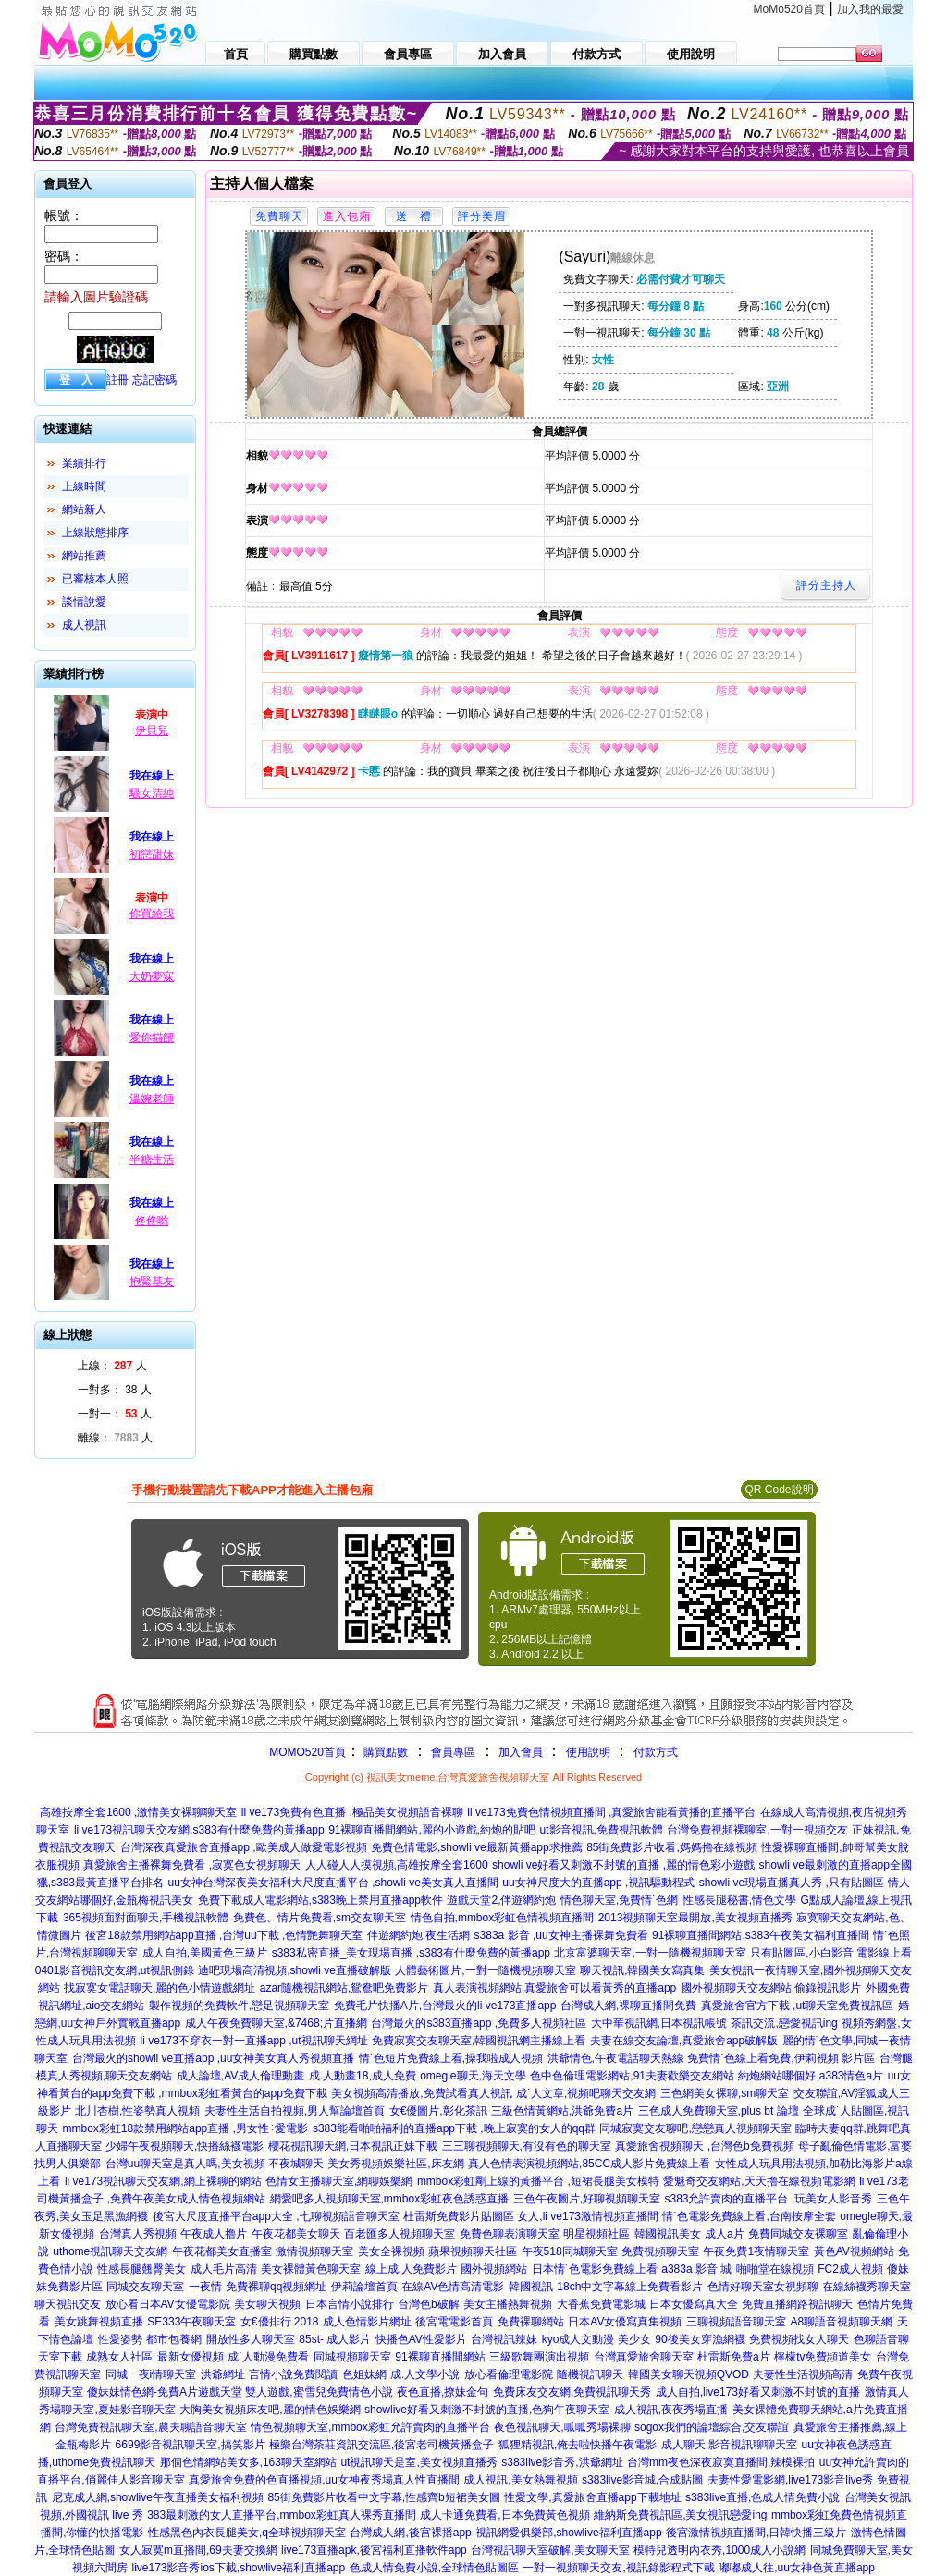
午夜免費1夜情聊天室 (756, 2251)
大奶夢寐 (151, 976)
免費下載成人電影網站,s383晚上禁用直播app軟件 (320, 1900)
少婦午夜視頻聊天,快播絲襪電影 (184, 2146)
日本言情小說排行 (349, 2304)
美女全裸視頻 (391, 2251)
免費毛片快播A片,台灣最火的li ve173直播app (445, 2005)
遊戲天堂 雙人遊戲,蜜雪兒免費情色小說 (295, 2392)
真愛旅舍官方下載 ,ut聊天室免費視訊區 (797, 2005)
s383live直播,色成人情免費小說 (762, 2497)
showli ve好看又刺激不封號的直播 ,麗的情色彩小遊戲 (623, 1864)
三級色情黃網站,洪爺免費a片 (562, 2110)
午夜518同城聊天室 (570, 2251)
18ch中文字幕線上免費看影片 (630, 2286)
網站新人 (84, 509)
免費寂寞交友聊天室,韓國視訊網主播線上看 (478, 2040)
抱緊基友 (151, 1281)
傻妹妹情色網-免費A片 (142, 2392)
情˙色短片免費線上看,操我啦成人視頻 (451, 2058)
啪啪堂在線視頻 (775, 2269)
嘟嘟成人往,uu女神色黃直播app (797, 2567)
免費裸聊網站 (531, 2321)
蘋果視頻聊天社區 (472, 2251)
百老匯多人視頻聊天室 (399, 2233)
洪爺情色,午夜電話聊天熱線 (615, 2058)
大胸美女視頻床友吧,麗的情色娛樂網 (269, 2409)
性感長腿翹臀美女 (141, 2269)
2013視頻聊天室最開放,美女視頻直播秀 (695, 1917)
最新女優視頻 (190, 2356)
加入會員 (520, 1752)
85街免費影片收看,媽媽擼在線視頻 (671, 1847)
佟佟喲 (151, 1220)
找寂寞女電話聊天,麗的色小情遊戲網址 (159, 1987)
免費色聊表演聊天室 (510, 2233)
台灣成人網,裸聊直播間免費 (628, 2005)
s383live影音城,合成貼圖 (642, 2479)
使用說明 (588, 1752)
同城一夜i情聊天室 (151, 2374)
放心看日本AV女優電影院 (167, 2304)
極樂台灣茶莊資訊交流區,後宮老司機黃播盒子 (381, 2444)
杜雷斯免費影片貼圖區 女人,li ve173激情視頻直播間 (530, 2216)
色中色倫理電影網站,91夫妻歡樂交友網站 (632, 2075)
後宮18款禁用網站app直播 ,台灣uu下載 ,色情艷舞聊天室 (224, 1935)
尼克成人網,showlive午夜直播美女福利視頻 (158, 2497)
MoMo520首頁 (789, 9)
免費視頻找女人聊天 (799, 2339)
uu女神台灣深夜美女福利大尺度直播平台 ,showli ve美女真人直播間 (333, 1882)
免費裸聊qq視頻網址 (276, 2286)
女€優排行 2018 (279, 2321)
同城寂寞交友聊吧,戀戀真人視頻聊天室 (695, 2128)
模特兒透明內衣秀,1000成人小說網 (719, 2550)
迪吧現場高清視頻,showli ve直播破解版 (294, 1970)
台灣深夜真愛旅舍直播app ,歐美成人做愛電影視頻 (243, 1847)
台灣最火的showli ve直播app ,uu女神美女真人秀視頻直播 (213, 2058)
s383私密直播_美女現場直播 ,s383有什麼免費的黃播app (411, 1952)
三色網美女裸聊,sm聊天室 (724, 2093)
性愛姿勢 (120, 2339)
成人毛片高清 (224, 2269)
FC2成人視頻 (850, 2269)
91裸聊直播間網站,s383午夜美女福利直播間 (760, 1935)
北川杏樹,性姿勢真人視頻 (137, 2110)
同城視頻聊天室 (352, 2356)
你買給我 (151, 913)
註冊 (117, 380)
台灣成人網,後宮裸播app (410, 2532)
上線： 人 (112, 1365)
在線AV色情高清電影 (452, 2286)
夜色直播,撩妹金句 (442, 2392)
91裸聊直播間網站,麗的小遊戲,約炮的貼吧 (431, 1829)
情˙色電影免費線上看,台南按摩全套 (748, 2216)
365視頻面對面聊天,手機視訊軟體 (145, 1917)
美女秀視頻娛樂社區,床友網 (395, 2163)
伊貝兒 (151, 730)
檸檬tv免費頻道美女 (822, 2356)
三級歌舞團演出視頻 (539, 2356)
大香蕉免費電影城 (601, 2304)
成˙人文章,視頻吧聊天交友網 (586, 2093)
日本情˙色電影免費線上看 (595, 2269)
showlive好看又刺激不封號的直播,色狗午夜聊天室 (486, 2409)
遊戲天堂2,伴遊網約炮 (501, 1900)
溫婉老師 (151, 1098)
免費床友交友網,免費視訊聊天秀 (572, 2392)
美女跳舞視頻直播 (99, 2321)
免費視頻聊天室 (660, 2251)
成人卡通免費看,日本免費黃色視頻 (504, 2515)
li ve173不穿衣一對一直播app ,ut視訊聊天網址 (253, 2040)
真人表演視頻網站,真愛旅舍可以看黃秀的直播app (554, 1987)
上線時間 (84, 486)
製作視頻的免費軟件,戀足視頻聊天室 (239, 2005)
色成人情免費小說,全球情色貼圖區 (434, 2567)
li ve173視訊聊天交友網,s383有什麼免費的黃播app (199, 1829)
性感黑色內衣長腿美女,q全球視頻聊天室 (247, 2532)
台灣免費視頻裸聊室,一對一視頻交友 (757, 1829)
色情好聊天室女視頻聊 (762, 2286)
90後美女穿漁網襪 (699, 2339)
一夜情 (205, 2286)
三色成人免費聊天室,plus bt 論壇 (718, 2110)
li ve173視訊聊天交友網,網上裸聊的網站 (163, 2181)
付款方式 (655, 1752)
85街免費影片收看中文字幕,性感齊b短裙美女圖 (383, 2497)
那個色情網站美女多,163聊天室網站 (248, 2462)
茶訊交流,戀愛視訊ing (784, 2023)
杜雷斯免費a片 (733, 2356)
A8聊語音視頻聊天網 (841, 2321)
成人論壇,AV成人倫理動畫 (240, 2075)
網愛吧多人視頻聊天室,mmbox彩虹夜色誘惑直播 (390, 2198)
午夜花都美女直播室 (222, 2251)
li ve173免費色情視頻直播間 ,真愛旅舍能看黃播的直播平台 (611, 1812)
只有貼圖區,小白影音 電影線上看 (831, 1952)
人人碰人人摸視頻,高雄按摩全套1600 (396, 1864)
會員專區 (453, 1752)
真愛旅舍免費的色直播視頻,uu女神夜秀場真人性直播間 (324, 2479)
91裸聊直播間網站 (440, 2356)
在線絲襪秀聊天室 (866, 2286)
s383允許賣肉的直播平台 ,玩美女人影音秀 (768, 2198)
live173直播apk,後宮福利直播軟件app (374, 2550)
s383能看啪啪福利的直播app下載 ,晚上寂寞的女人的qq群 (454, 2128)
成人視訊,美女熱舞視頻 (520, 2479)
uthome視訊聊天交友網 (110, 2251)
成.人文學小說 (425, 2374)
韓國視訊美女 (667, 2233)
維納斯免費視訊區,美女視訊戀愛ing (680, 2515)
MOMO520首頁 (307, 1752)
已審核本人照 (95, 578)
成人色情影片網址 (367, 2321)
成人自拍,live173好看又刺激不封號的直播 (758, 2392)
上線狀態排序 (95, 532)
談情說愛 (84, 601)
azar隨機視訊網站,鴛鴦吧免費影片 (344, 1987)
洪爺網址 (223, 2374)
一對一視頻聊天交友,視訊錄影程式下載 (618, 2567)
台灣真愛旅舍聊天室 (644, 2356)
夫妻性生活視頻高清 (803, 2374)
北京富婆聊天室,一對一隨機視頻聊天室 (649, 1952)
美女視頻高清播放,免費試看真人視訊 (421, 2093)
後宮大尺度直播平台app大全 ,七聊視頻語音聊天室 (276, 2216)
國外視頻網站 (494, 2269)
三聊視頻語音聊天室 (736, 2321)
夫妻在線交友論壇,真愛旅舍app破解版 (684, 2040)
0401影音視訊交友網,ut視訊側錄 (114, 1970)
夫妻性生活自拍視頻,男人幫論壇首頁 (294, 2110)
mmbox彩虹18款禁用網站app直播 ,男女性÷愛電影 (186, 2128)
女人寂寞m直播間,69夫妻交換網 (198, 2550)
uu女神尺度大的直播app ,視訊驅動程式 (598, 1882)
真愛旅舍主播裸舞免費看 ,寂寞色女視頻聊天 (192, 1864)
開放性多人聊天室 (250, 2339)
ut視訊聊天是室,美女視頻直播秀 (418, 2462)
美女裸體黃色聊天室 (311, 2269)
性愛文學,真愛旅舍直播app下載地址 (592, 2497)
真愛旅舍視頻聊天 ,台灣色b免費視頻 (704, 2146)
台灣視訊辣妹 (504, 2339)
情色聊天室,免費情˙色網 (619, 1900)
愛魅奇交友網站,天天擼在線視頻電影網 (759, 2181)
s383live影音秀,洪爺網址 (561, 2462)
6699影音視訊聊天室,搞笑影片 (190, 2444)
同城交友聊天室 (145, 2286)
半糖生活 (151, 1159)
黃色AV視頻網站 (854, 2251)
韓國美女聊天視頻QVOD (688, 2374)
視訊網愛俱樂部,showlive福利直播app (568, 2532)
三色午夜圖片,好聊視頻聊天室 (586, 2198)
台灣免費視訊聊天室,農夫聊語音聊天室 (150, 2427)
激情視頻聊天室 (314, 2251)
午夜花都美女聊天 (296, 2233)
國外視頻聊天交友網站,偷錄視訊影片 (771, 1987)
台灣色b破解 (429, 2304)
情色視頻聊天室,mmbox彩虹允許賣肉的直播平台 (370, 2427)
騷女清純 (151, 793)
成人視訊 (84, 625)
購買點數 (384, 1752)
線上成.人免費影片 (411, 2269)
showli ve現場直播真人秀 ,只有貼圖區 (791, 1882)
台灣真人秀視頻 (138, 2233)
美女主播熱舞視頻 (507, 2304)
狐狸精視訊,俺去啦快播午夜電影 (577, 2444)
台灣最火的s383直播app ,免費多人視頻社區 (478, 2023)
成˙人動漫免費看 (268, 2356)
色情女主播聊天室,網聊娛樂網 (338, 2181)
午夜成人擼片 (213, 2233)
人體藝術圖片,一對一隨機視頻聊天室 (485, 1970)
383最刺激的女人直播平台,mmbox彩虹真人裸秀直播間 (281, 2515)
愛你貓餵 (151, 1037)
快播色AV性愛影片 (421, 2339)
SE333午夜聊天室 (191, 2321)
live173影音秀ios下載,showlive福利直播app (238, 2567)
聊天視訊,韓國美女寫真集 (642, 1970)
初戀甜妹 (151, 854)
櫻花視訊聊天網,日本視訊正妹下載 (352, 2146)
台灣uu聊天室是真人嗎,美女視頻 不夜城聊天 (214, 2163)
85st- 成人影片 (335, 2339)
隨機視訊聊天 (590, 2374)
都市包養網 (174, 2339)
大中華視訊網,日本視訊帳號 (659, 2023)
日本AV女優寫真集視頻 (625, 2321)
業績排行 (84, 463)
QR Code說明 (778, 1489)
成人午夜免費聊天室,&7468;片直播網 (276, 2023)
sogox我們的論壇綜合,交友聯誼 (711, 2427)
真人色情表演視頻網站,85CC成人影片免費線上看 (589, 2163)
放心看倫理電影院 (508, 2374)
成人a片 (724, 2233)
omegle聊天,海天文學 (473, 2075)
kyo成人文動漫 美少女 (596, 2339)
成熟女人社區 (119, 2356)
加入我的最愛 (870, 9)
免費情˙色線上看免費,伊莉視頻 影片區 (781, 2058)
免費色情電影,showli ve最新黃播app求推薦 (477, 1847)
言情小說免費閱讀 (293, 2374)
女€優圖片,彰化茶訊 (438, 2110)
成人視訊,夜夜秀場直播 (671, 2409)
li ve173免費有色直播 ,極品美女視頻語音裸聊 (352, 1812)
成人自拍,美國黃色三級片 (204, 1952)
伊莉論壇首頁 (364, 2286)
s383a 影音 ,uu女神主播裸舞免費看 (561, 1935)
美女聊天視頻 (267, 2304)
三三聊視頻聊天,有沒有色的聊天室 (526, 2146)
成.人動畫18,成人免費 (362, 2075)
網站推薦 (84, 555)
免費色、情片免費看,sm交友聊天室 (319, 1917)
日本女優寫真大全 (693, 2304)
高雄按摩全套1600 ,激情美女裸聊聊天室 (138, 1812)
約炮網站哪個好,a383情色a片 (810, 2075)
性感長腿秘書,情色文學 (739, 1900)
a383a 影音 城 (696, 2269)
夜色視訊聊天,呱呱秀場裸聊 (562, 2427)
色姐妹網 (364, 2374)
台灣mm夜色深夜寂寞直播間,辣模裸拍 (721, 2462)
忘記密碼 (154, 380)
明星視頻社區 (596, 2233)
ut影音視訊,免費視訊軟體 (601, 1829)
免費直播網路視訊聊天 (797, 2304)
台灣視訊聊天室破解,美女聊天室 (550, 2550)
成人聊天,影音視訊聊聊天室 (729, 2444)
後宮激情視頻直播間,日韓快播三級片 (756, 2532)
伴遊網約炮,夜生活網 (418, 1935)
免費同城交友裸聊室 (798, 2233)
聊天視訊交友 (67, 2304)
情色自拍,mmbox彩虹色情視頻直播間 (503, 1917)
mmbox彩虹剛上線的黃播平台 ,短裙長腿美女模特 (538, 2181)
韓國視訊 (531, 2286)
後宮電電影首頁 (454, 2321)
